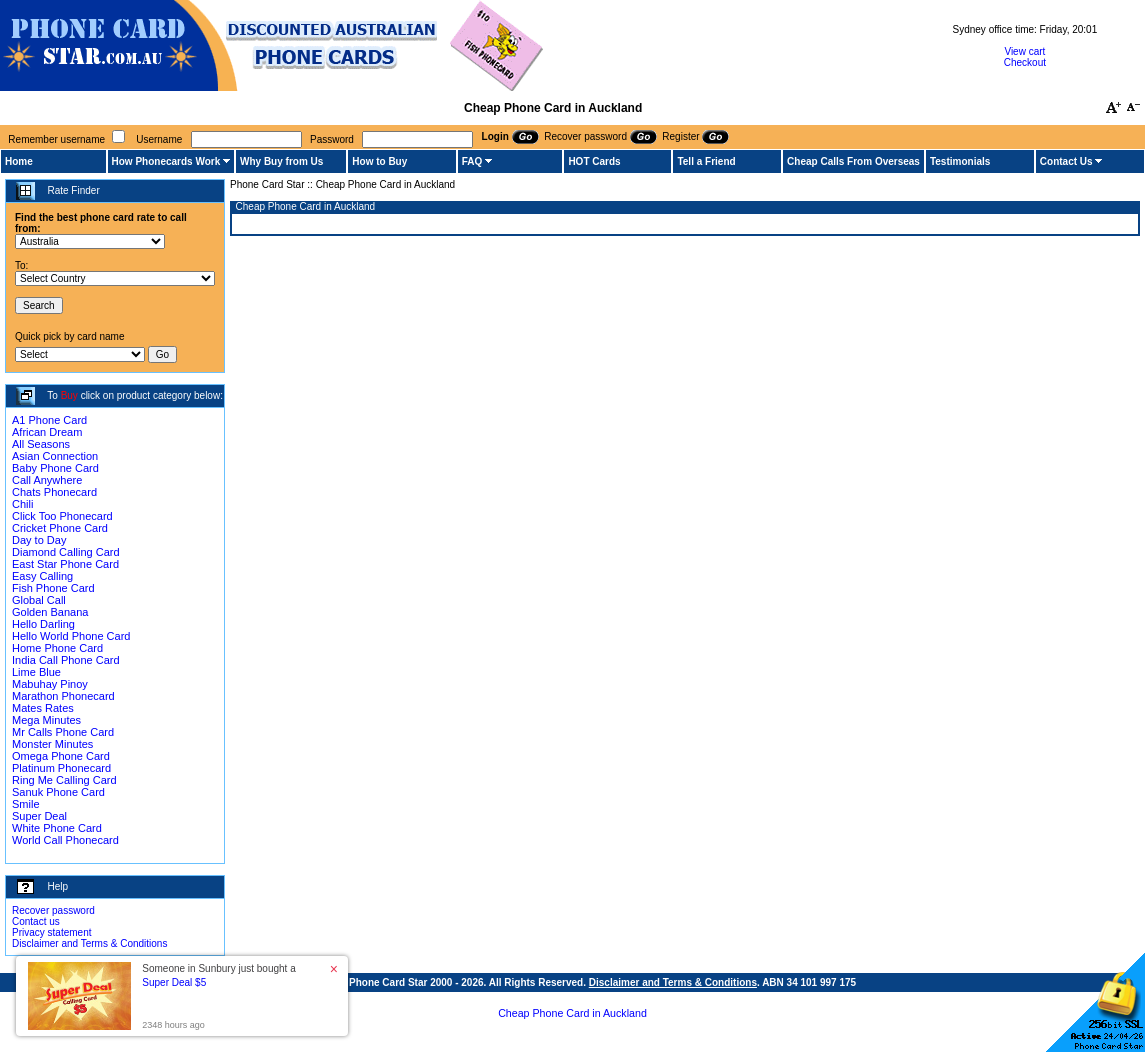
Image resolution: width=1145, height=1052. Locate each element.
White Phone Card (57, 828)
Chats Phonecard (54, 492)
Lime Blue (36, 672)
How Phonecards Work (166, 161)
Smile (26, 804)
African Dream (47, 432)
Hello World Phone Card (71, 636)
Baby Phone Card (55, 468)
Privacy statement (51, 932)
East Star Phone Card (65, 564)
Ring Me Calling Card (64, 780)
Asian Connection (55, 456)
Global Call (39, 600)
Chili (22, 504)
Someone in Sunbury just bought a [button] (218, 975)
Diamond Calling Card (66, 552)
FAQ (472, 161)
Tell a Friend (706, 161)
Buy (69, 395)
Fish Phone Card (53, 588)
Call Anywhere (47, 480)
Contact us (36, 921)
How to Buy (379, 161)
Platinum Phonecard (61, 768)
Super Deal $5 (174, 982)
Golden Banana (50, 612)
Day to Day (39, 540)
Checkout (1025, 62)
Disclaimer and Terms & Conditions (89, 943)
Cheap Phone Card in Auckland (572, 1013)
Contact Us (1066, 161)
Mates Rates (43, 708)
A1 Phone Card (49, 420)
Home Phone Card (57, 648)
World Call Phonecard (65, 840)
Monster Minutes (52, 744)
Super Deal (39, 816)
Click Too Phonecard (62, 516)
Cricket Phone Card (60, 528)
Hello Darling (43, 624)
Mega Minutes (46, 720)
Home (19, 161)
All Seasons (41, 444)
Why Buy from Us (281, 161)
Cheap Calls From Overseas (853, 161)
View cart (1024, 51)
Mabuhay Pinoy (50, 684)
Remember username (56, 139)
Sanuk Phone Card (58, 792)
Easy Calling (42, 576)
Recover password (53, 910)
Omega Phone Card (61, 756)
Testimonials (960, 161)
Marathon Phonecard (63, 696)
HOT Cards (594, 161)
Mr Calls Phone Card (63, 732)
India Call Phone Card (66, 660)
